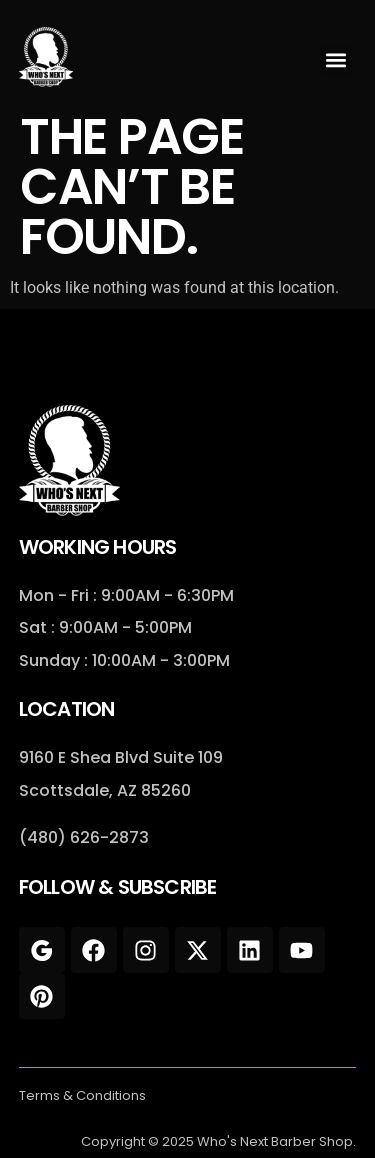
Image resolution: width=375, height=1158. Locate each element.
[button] (336, 60)
